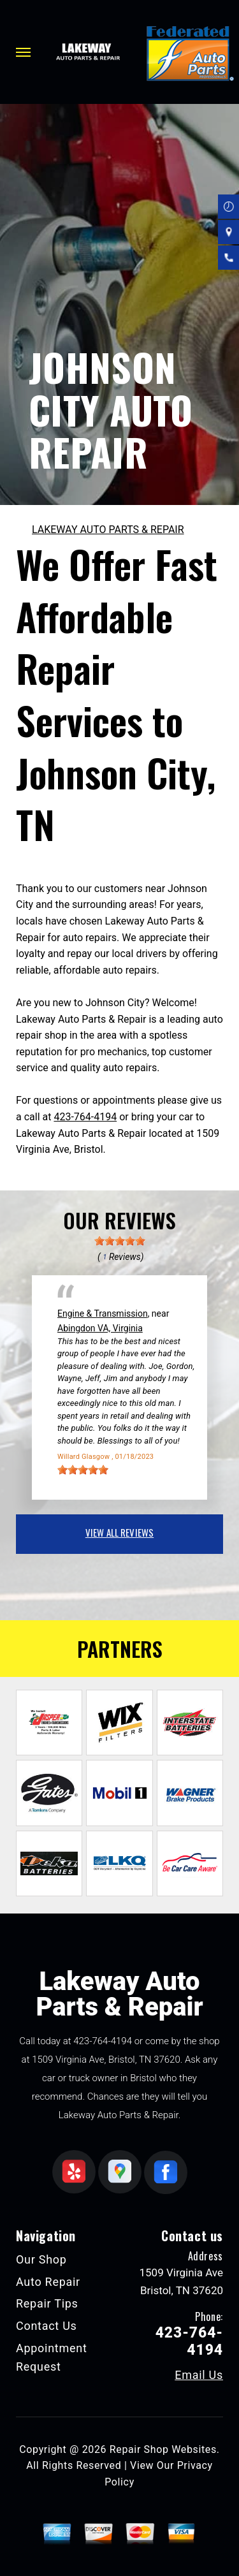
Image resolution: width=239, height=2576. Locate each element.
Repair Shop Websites (163, 2449)
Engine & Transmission (102, 1313)
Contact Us (46, 2325)
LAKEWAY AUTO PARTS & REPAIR (108, 529)
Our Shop (41, 2259)
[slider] (119, 1241)
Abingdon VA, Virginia (100, 1328)
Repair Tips (47, 2303)
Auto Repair (48, 2281)
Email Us (199, 2375)
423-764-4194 (85, 1117)
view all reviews (119, 1532)
